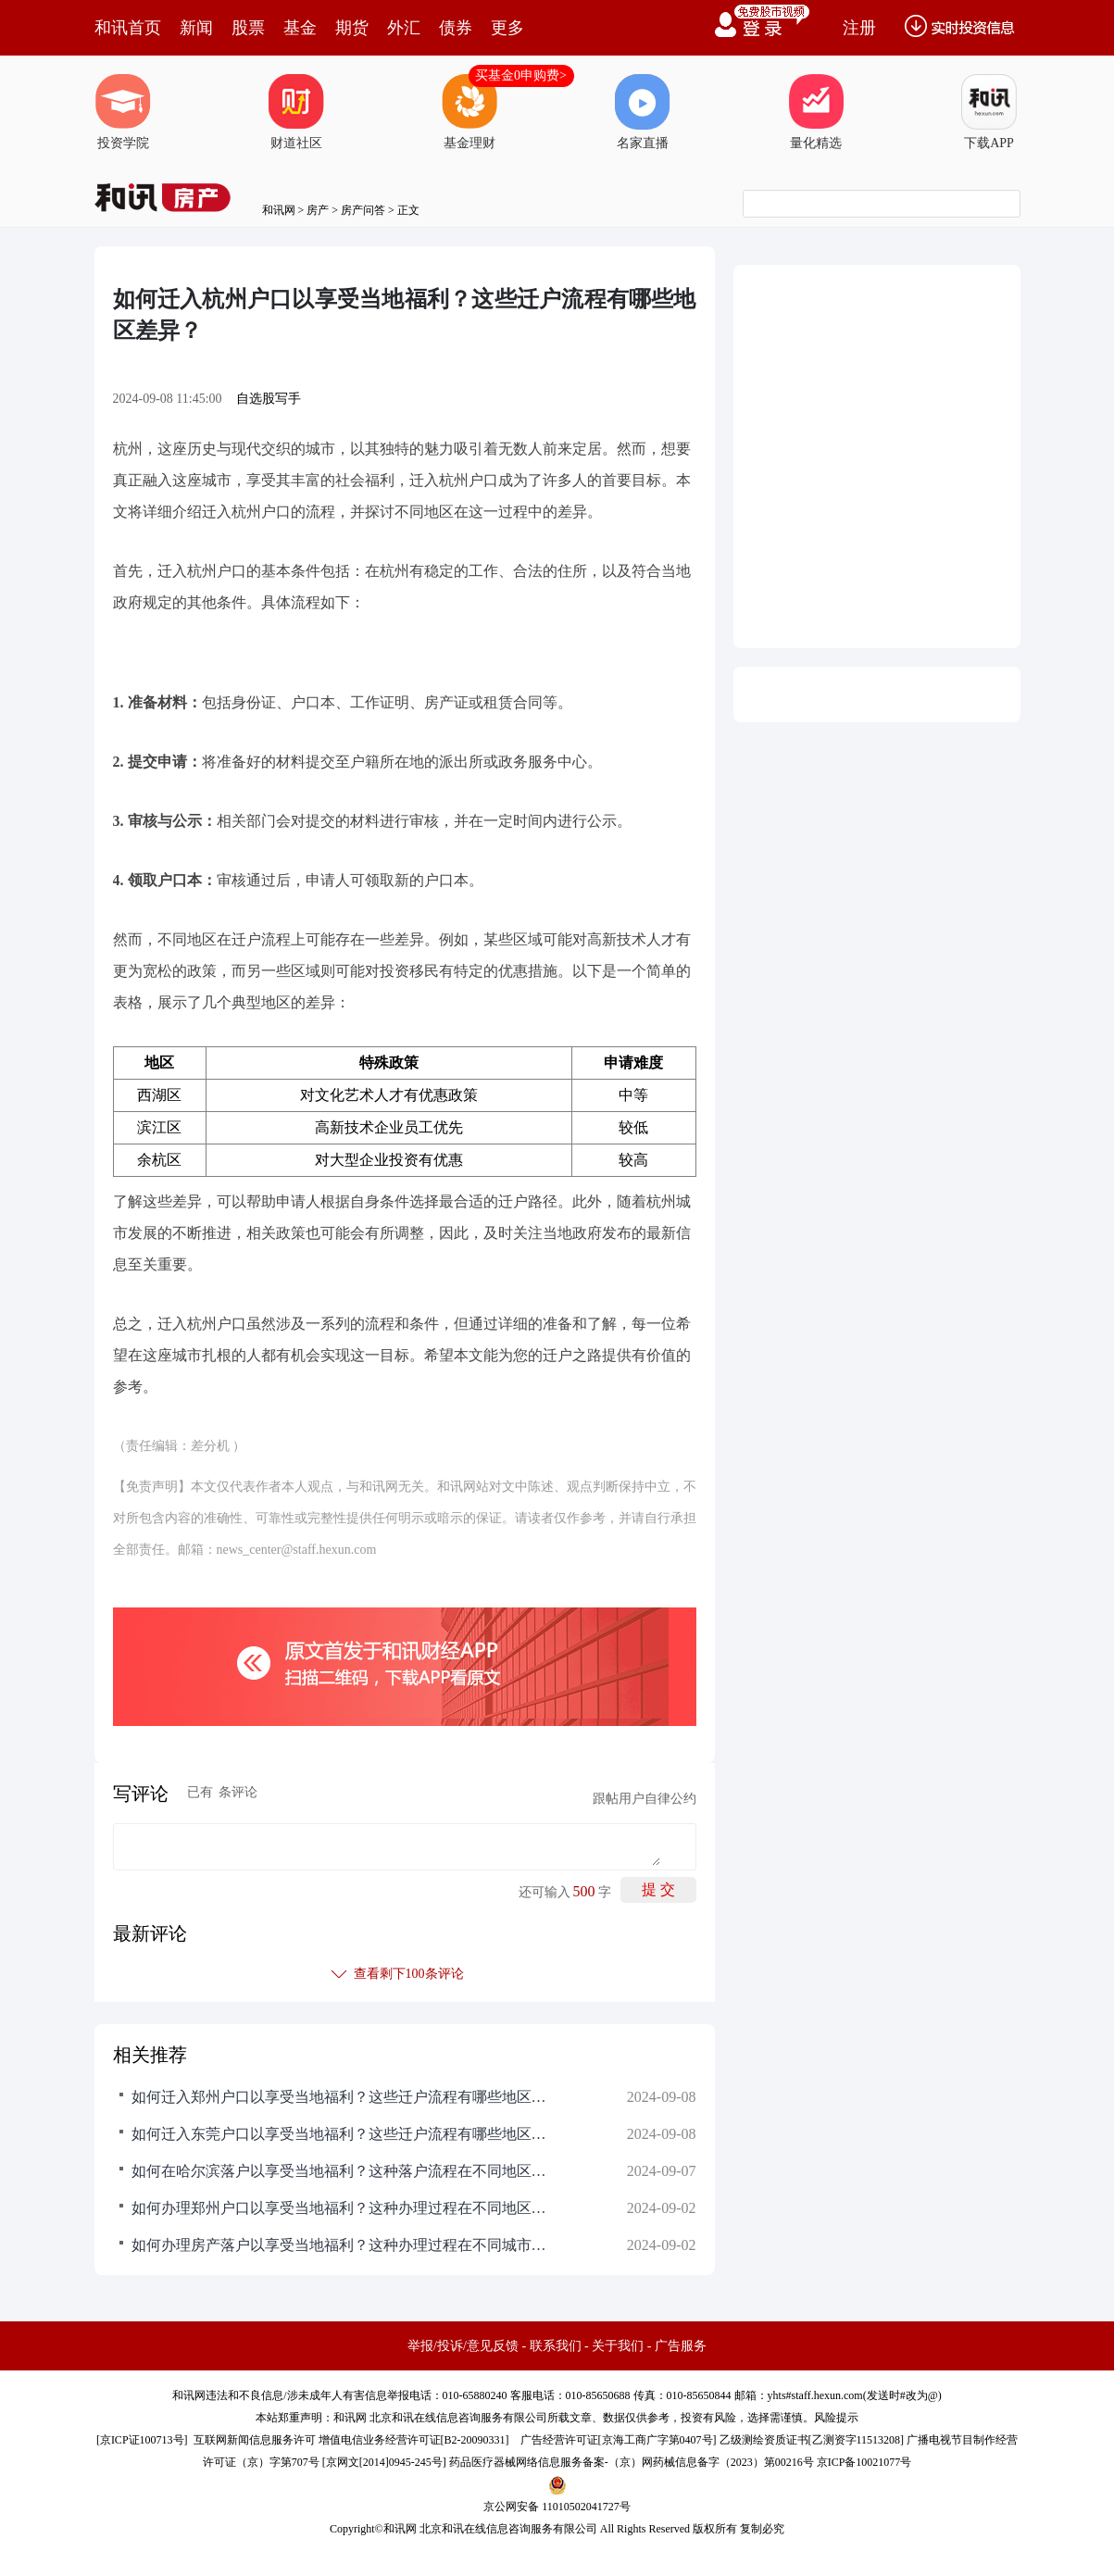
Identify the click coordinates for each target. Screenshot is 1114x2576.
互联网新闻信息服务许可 (255, 2439)
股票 (248, 28)
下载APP (989, 112)
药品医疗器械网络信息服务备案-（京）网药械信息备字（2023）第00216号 (631, 2462)
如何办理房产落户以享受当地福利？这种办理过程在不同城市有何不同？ (344, 2245)
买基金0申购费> (521, 75)
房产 (318, 210)
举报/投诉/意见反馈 (463, 2346)
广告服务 (681, 2346)
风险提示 (836, 2417)
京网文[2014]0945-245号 (384, 2462)
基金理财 (469, 112)
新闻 (196, 28)
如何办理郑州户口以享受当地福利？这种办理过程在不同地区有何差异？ (344, 2208)
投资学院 (123, 112)
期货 (352, 28)
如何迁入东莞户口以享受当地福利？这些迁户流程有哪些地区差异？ (344, 2134)
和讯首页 (127, 28)
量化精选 (816, 112)
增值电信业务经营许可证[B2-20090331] (414, 2439)
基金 (300, 28)
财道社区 (296, 112)
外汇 (403, 28)
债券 (455, 28)
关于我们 (618, 2346)
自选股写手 (268, 399)
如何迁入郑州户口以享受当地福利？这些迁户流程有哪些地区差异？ (344, 2097)
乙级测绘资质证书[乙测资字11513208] (812, 2439)
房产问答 (363, 210)
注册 (859, 28)
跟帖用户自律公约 (644, 1799)
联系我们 (556, 2346)
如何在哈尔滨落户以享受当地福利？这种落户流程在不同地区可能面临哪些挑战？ (344, 2171)
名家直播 (642, 112)
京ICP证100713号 (142, 2439)
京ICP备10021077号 (864, 2462)
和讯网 (278, 210)
